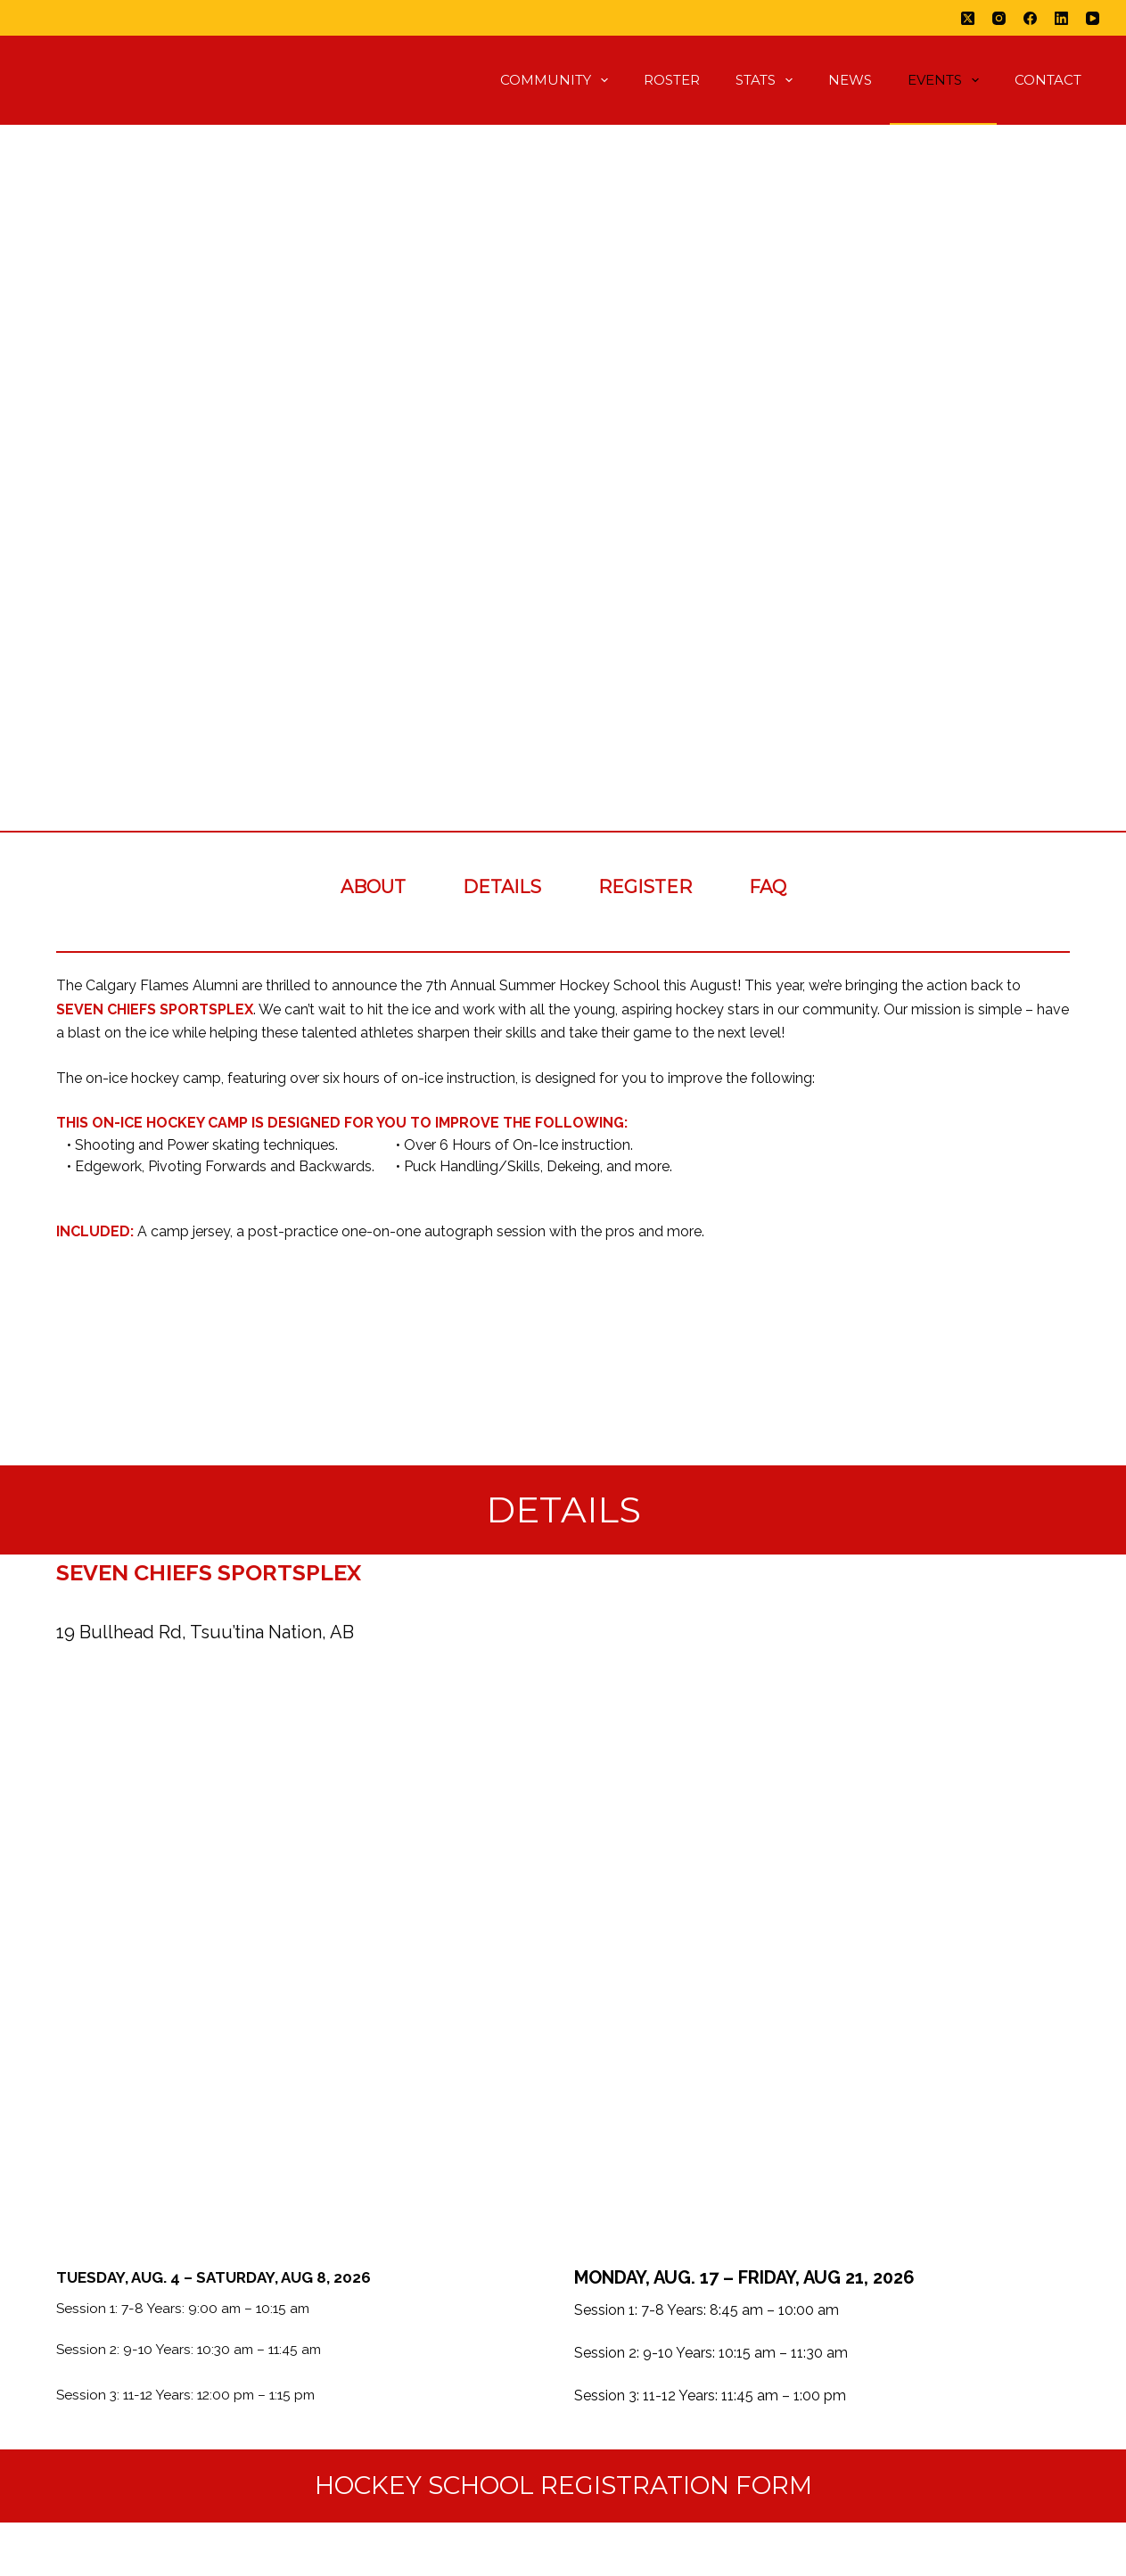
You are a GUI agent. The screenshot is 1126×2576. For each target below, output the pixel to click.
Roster (672, 79)
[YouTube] (1092, 18)
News (850, 79)
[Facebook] (1030, 18)
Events (947, 80)
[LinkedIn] (1061, 18)
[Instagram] (999, 18)
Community (557, 80)
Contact (1048, 79)
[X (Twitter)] (967, 18)
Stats (768, 80)
